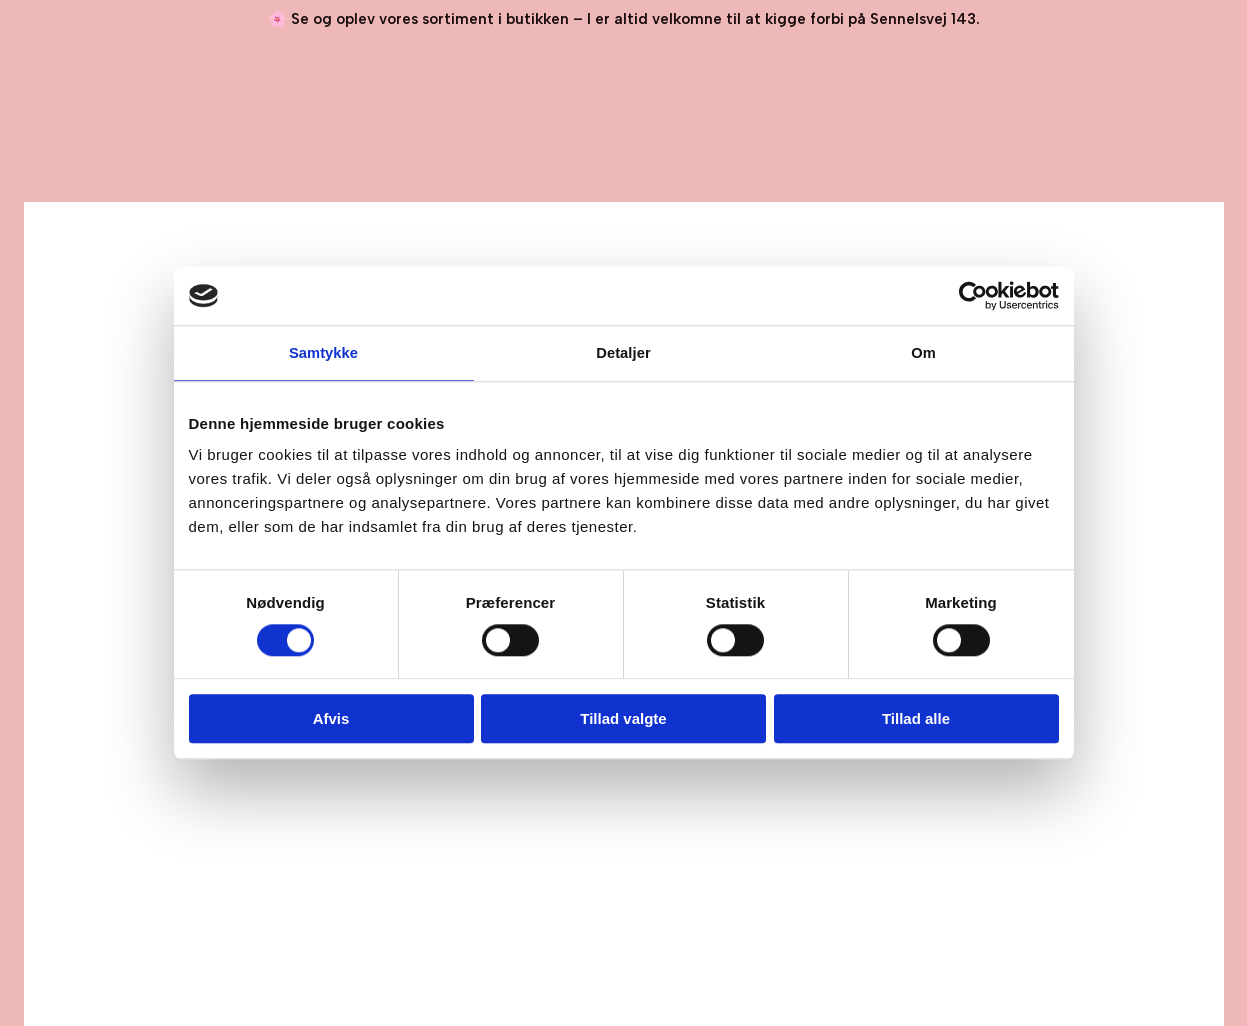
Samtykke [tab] (323, 353)
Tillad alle (916, 719)
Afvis (331, 719)
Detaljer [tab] (624, 353)
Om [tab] (923, 353)
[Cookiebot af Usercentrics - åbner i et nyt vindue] (971, 296)
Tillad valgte (623, 719)
